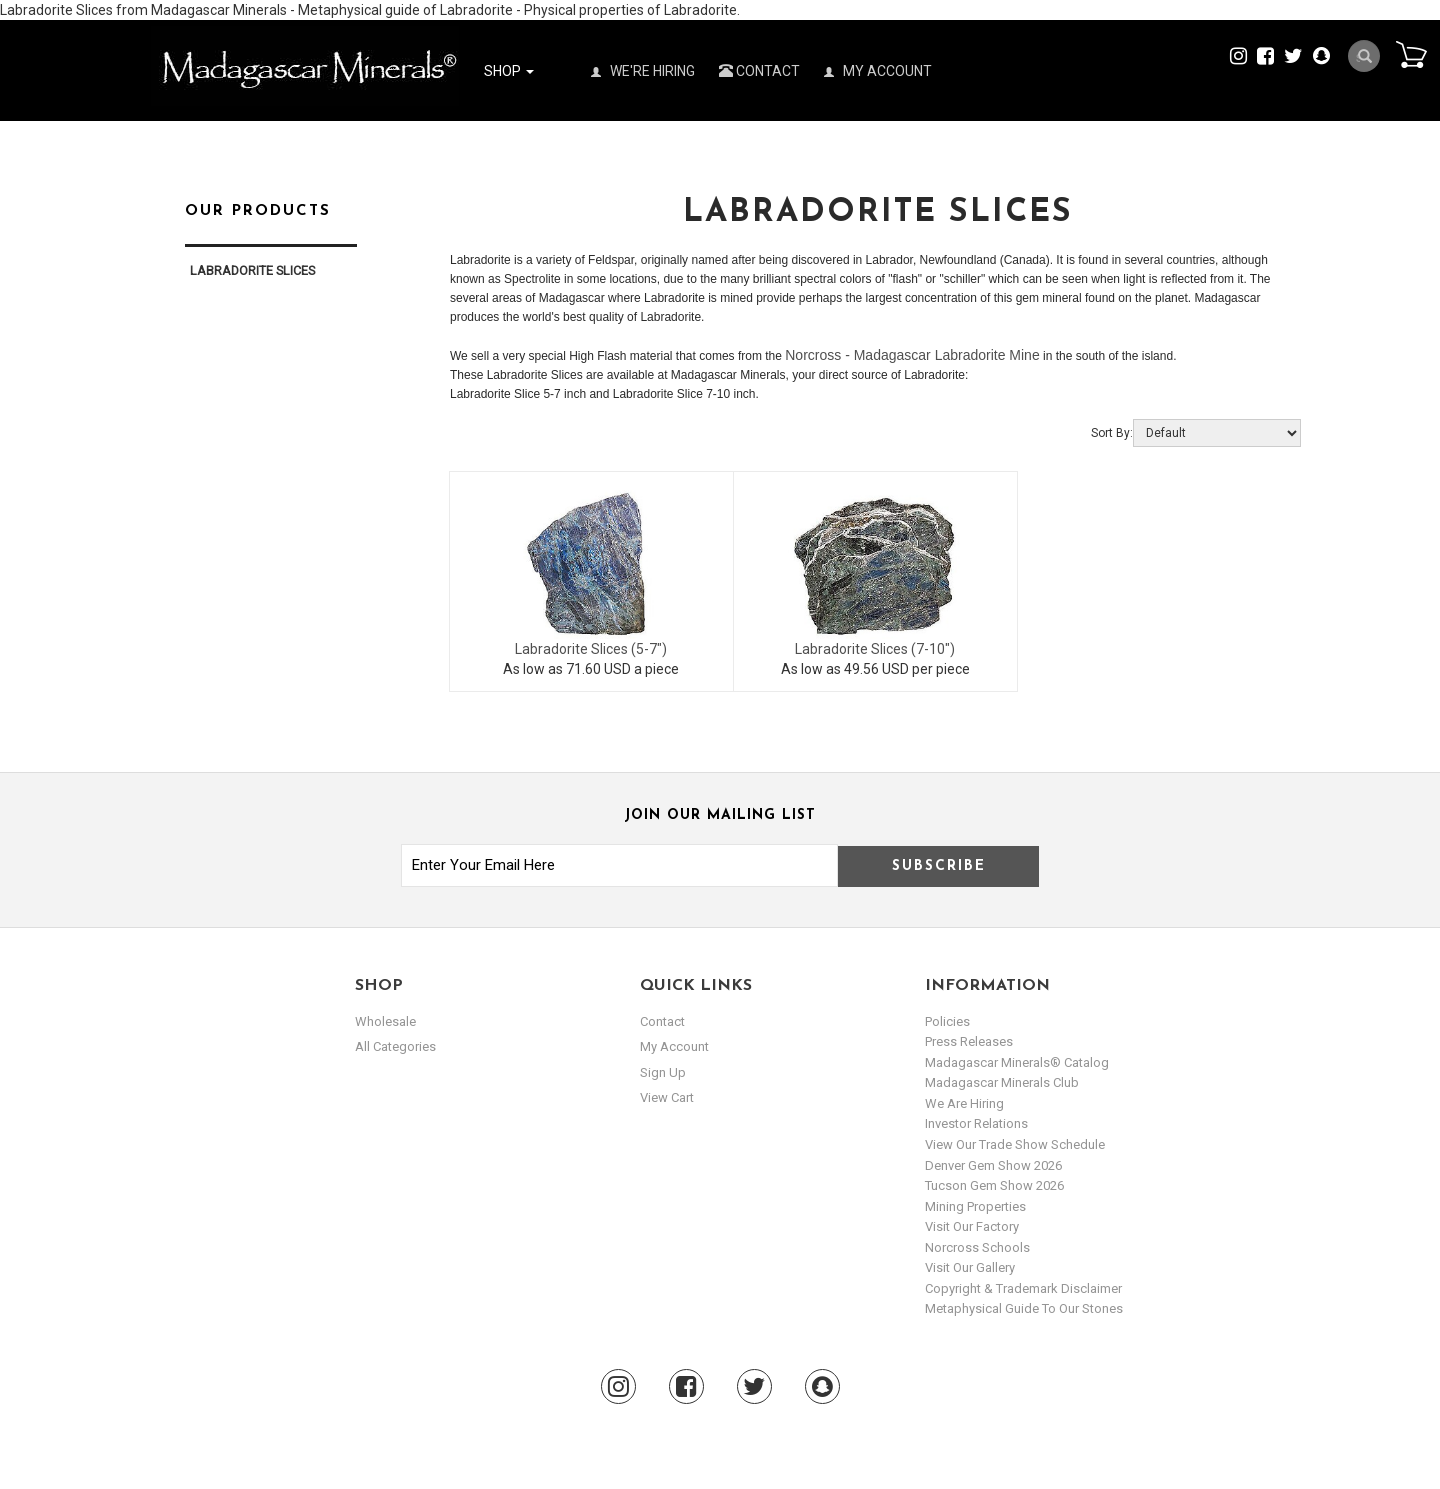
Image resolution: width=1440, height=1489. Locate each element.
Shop (509, 71)
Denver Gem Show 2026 (993, 1165)
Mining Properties (975, 1206)
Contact (759, 71)
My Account (878, 71)
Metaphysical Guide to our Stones (1024, 1308)
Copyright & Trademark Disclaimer (1023, 1288)
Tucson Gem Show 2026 (994, 1185)
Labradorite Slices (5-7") (591, 649)
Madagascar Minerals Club (1002, 1082)
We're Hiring (643, 71)
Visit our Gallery (970, 1267)
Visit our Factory (972, 1226)
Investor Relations (976, 1123)
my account (674, 1046)
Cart (1411, 54)
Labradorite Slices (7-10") (875, 649)
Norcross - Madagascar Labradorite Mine (912, 355)
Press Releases (969, 1041)
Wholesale (385, 1021)
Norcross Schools (977, 1247)
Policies (947, 1021)
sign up (663, 1072)
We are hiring (964, 1103)
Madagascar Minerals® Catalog (1017, 1062)
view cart (667, 1097)
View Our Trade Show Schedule (1015, 1144)
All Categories (395, 1046)
